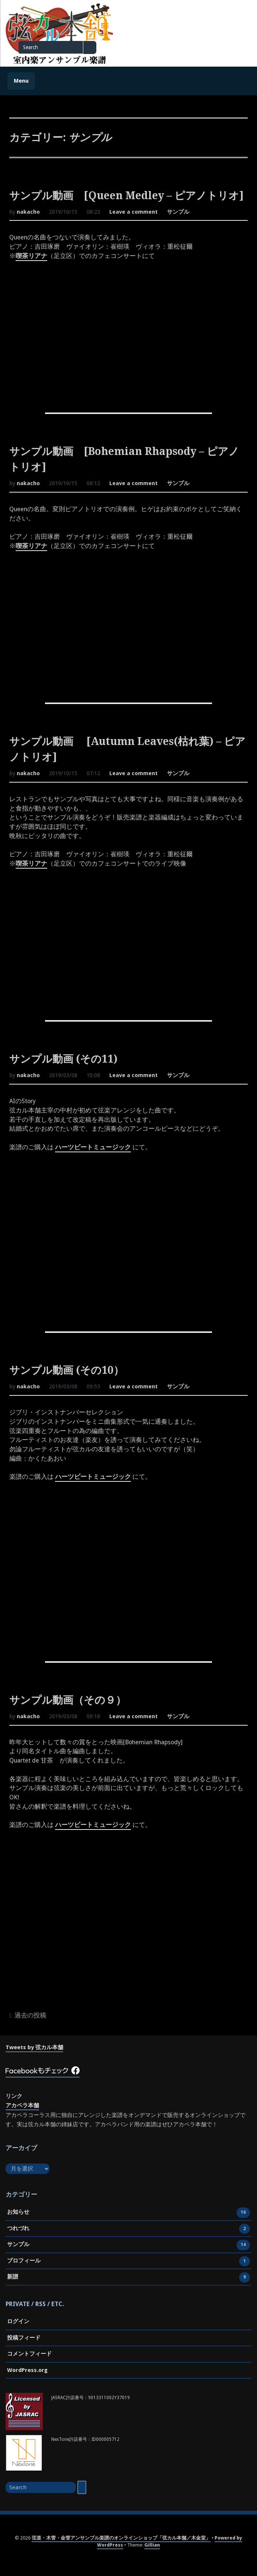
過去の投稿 (30, 2015)
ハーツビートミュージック (93, 1147)
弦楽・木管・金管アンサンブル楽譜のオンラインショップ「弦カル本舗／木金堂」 (121, 2538)
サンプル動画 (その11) (63, 1059)
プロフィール (24, 2261)
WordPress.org (27, 2370)
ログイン (18, 2321)
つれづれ (18, 2229)
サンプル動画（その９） (67, 1700)
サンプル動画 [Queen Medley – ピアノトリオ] (126, 196)
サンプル (178, 211)
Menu (21, 80)
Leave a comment (133, 212)
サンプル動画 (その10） (66, 1370)
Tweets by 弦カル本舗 (34, 2047)
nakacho (28, 211)
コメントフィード (29, 2353)
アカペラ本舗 (22, 2105)
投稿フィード (24, 2337)
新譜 (12, 2277)
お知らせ (18, 2213)
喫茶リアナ (31, 255)
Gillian (152, 2545)
